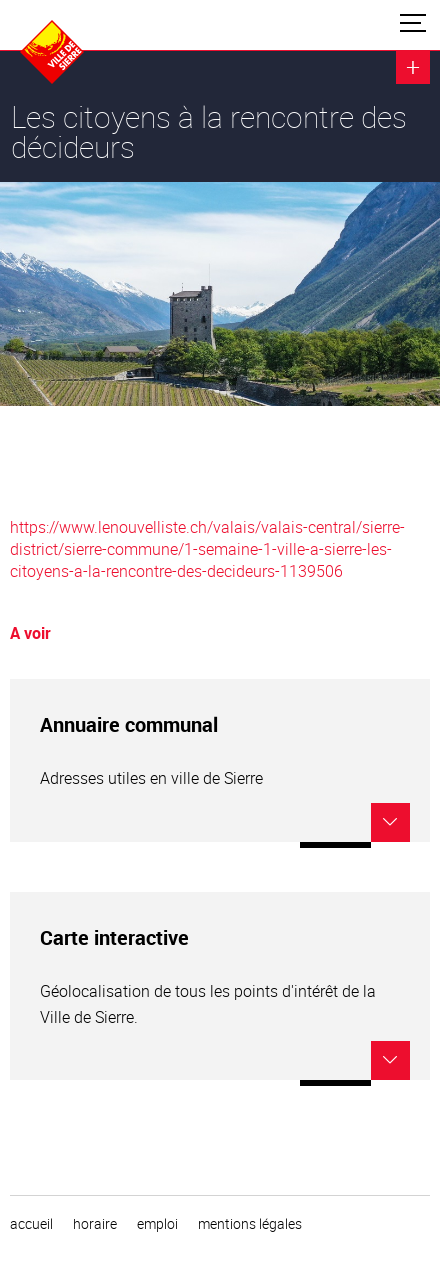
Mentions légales (250, 1224)
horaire (95, 1224)
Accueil (31, 1224)
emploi (157, 1224)
